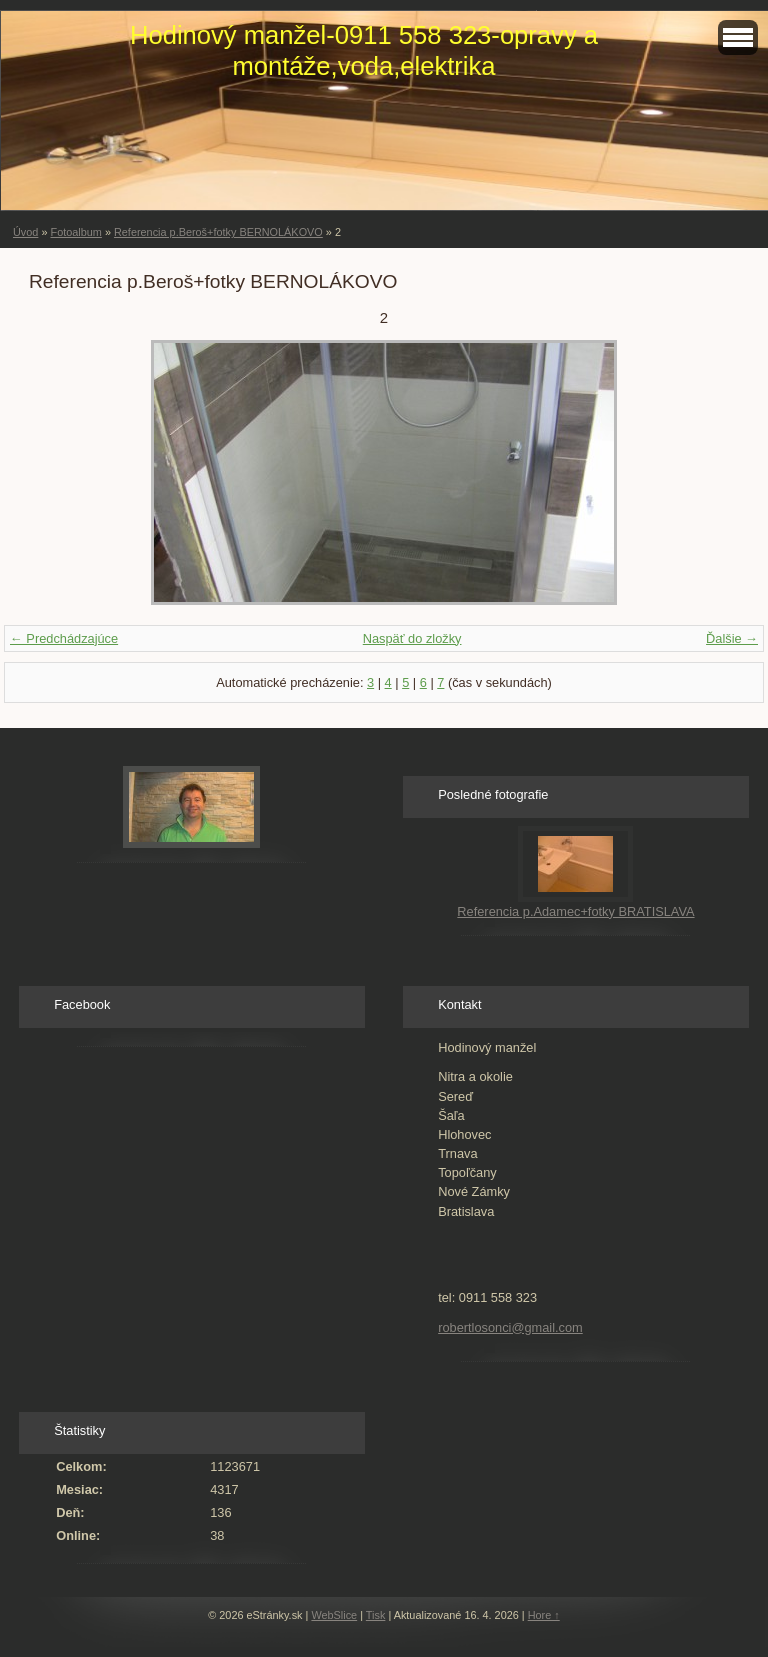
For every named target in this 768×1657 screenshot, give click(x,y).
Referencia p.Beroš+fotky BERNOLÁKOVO (218, 232)
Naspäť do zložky (412, 638)
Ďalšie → (732, 638)
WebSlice (334, 1615)
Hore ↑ (544, 1615)
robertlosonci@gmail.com (510, 1327)
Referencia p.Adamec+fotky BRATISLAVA (575, 911)
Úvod (25, 232)
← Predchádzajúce (64, 638)
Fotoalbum (75, 232)
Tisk (376, 1615)
